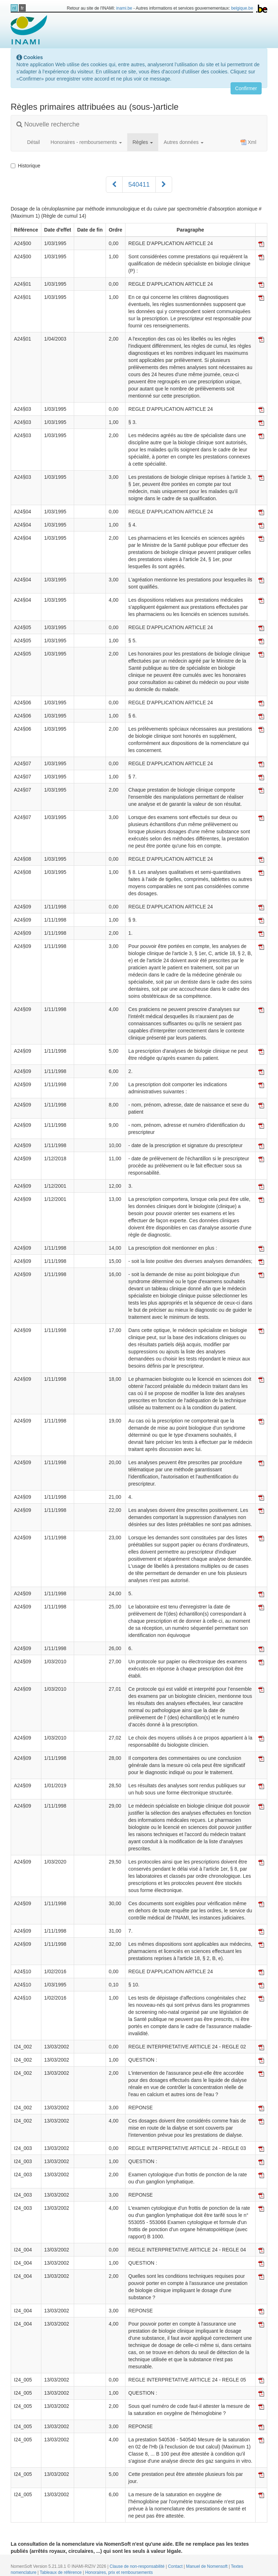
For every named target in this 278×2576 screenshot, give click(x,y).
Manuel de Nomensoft (207, 2566)
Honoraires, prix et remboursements (119, 2572)
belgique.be (242, 8)
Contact (176, 2566)
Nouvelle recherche (47, 124)
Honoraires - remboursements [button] (86, 142)
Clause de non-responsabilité (138, 2566)
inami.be (124, 8)
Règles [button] (143, 142)
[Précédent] (114, 184)
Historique (25, 166)
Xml (248, 142)
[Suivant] (163, 184)
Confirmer (246, 88)
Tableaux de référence (61, 2572)
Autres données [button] (184, 142)
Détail (33, 142)
